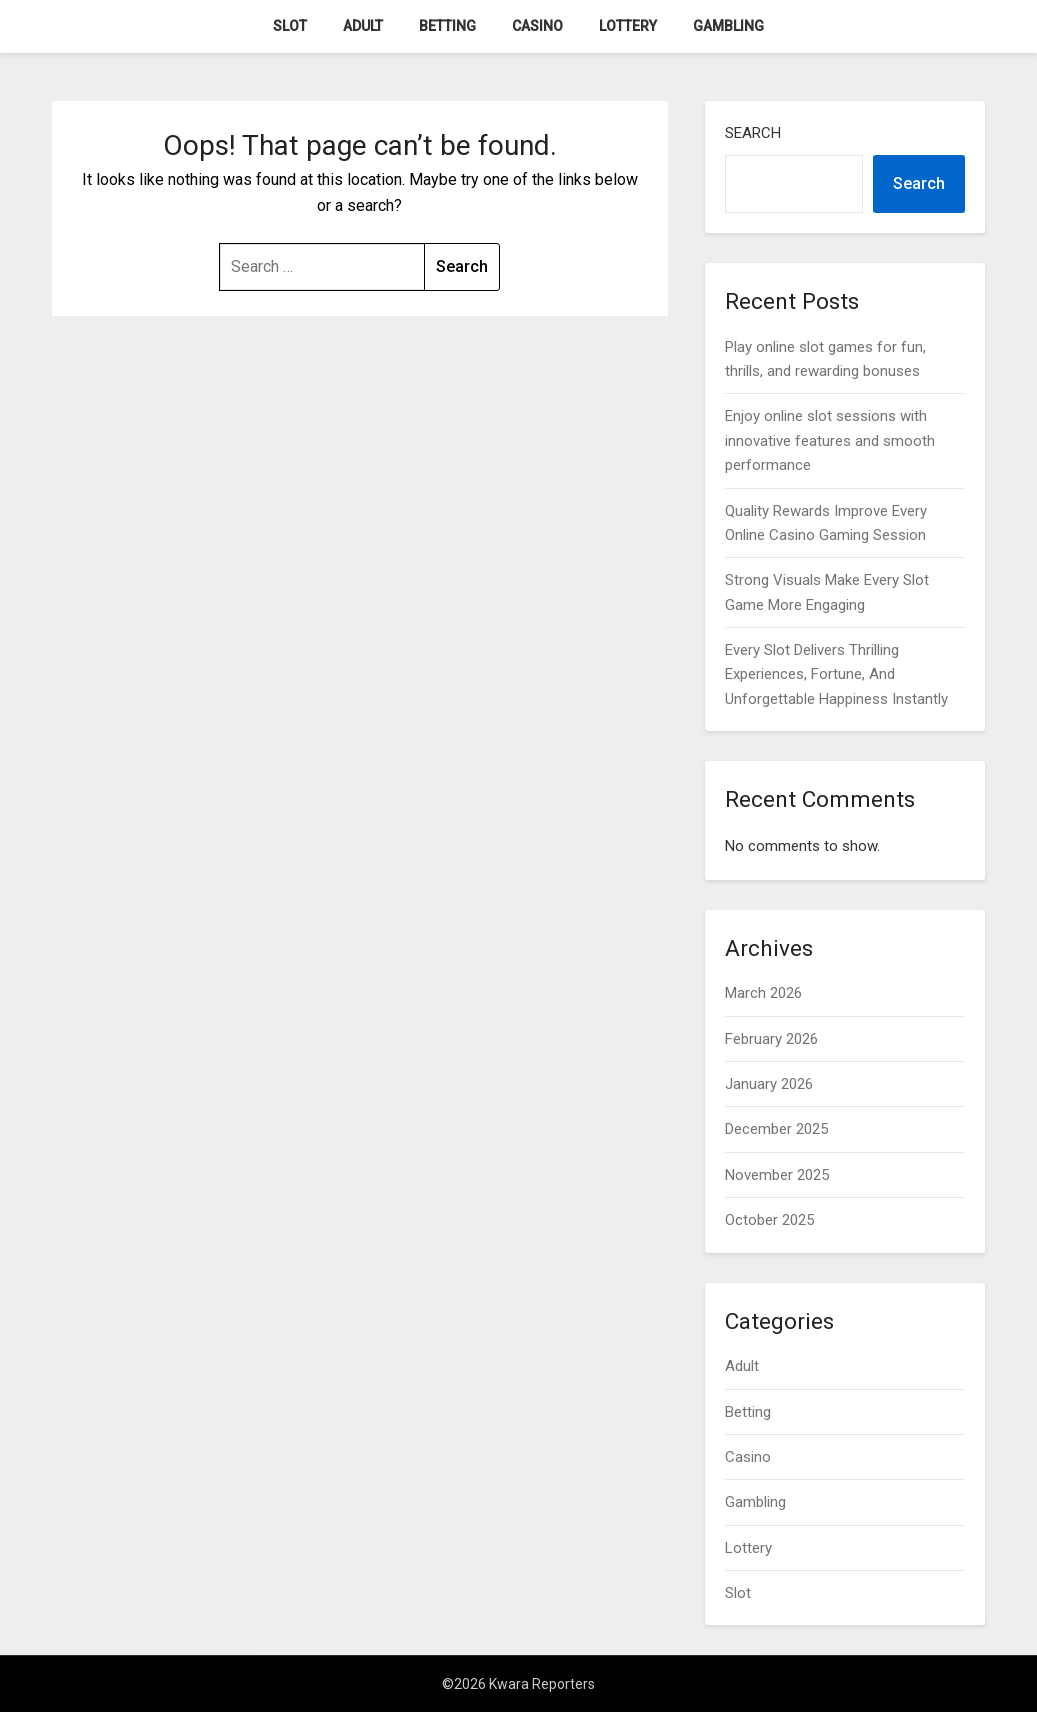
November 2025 (777, 1175)
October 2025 (769, 1220)
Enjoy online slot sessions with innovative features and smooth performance (830, 440)
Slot (290, 26)
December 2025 (776, 1129)
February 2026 (771, 1039)
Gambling (728, 26)
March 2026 (763, 993)
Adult (363, 26)
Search (753, 133)
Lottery (628, 26)
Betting (447, 26)
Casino (537, 26)
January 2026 (769, 1084)
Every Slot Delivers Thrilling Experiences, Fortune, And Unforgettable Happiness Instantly (836, 674)
